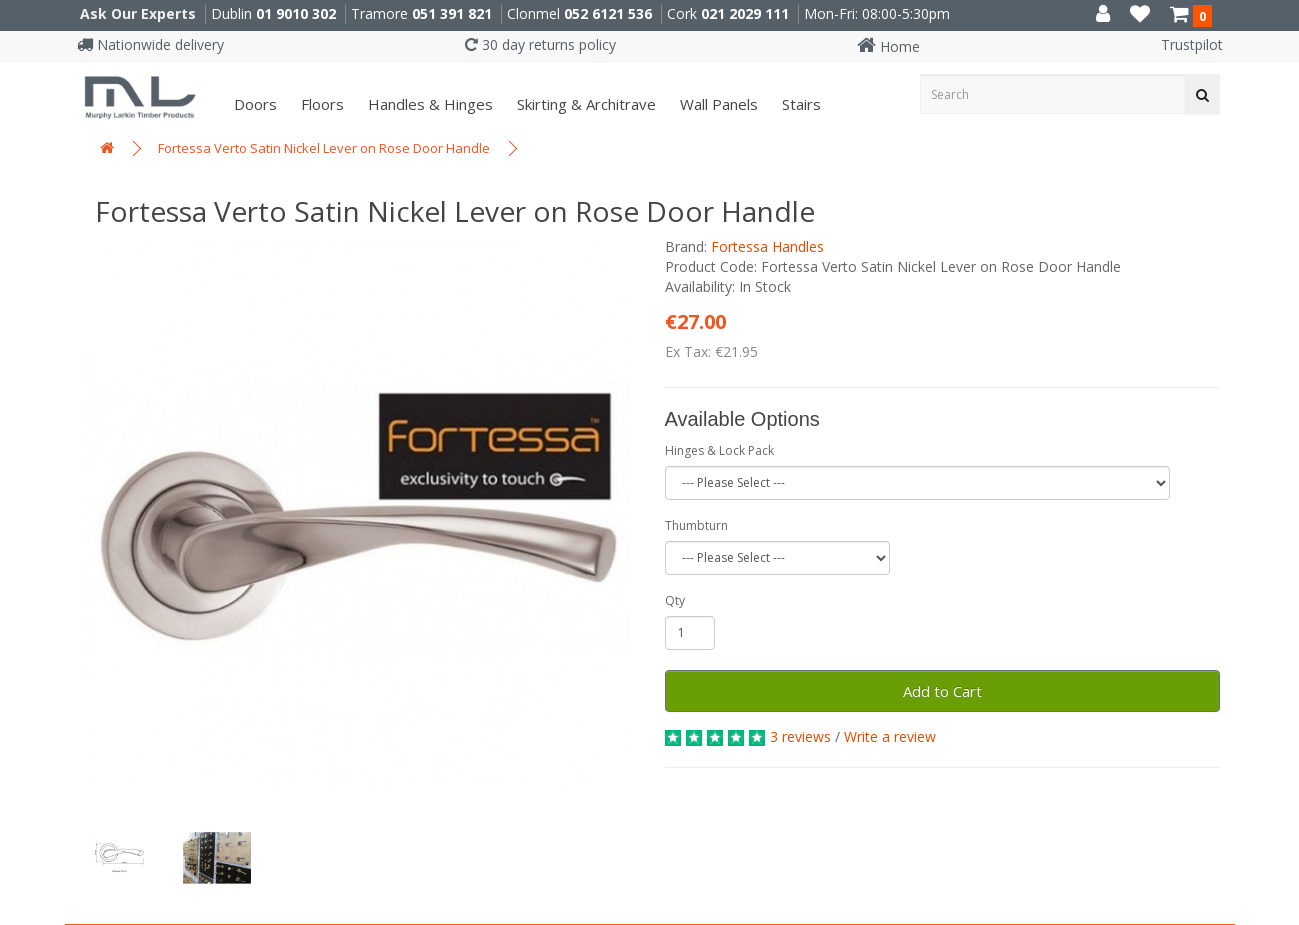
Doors (253, 104)
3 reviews (800, 736)
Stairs (799, 104)
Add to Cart (942, 691)
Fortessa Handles (767, 246)
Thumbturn (696, 525)
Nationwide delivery (150, 44)
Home (888, 46)
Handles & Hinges (428, 104)
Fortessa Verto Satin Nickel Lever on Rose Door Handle (324, 148)
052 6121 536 (608, 13)
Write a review (890, 736)
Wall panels (717, 104)
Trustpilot (1192, 44)
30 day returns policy (540, 44)
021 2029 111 (745, 13)
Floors (320, 104)
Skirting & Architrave (584, 104)
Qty (675, 600)
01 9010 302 (296, 13)
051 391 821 (452, 13)
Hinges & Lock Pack (719, 450)
